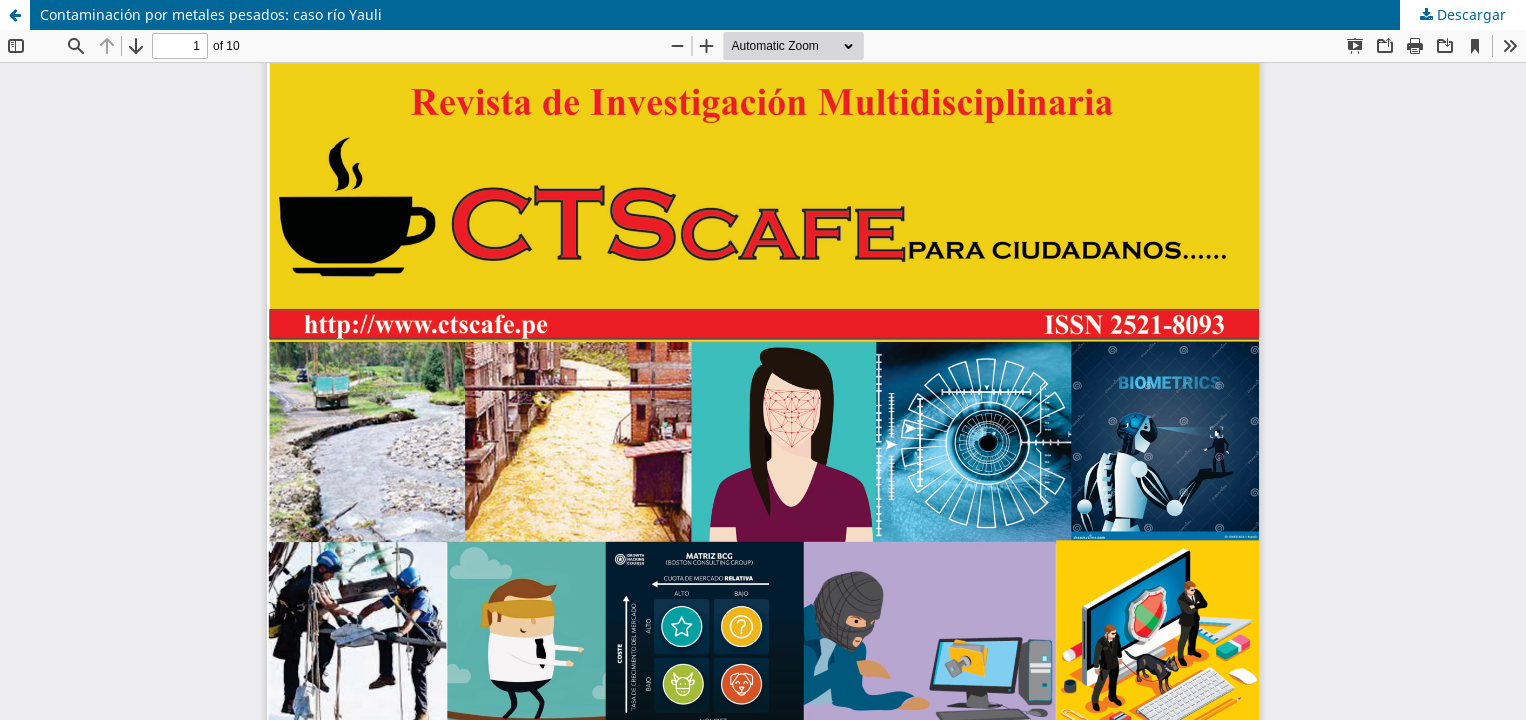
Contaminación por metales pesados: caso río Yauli (211, 14)
